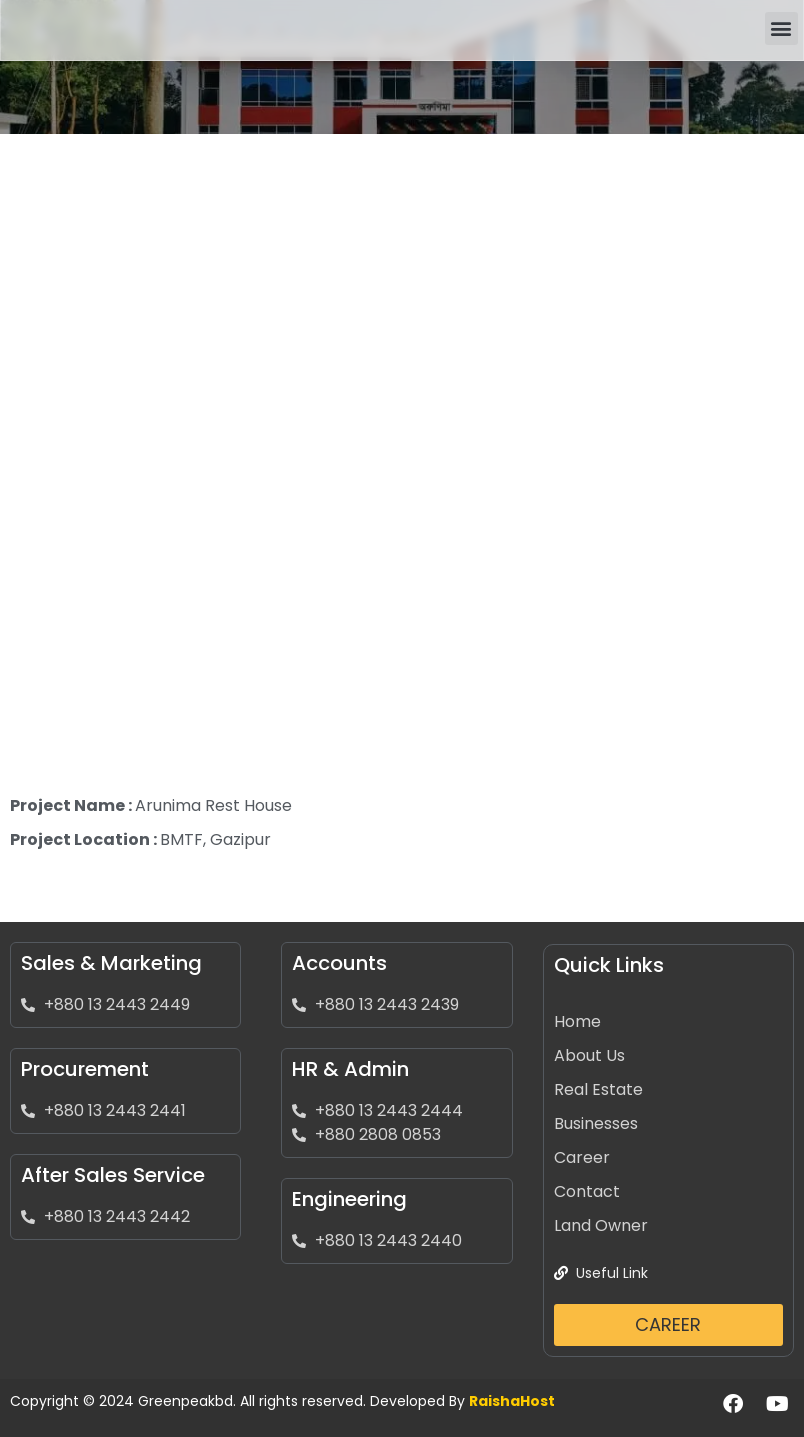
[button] (781, 28)
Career (582, 1157)
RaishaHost (512, 1401)
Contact (587, 1191)
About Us (589, 1055)
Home (577, 1021)
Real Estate (598, 1089)
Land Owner (601, 1225)
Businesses (596, 1123)
